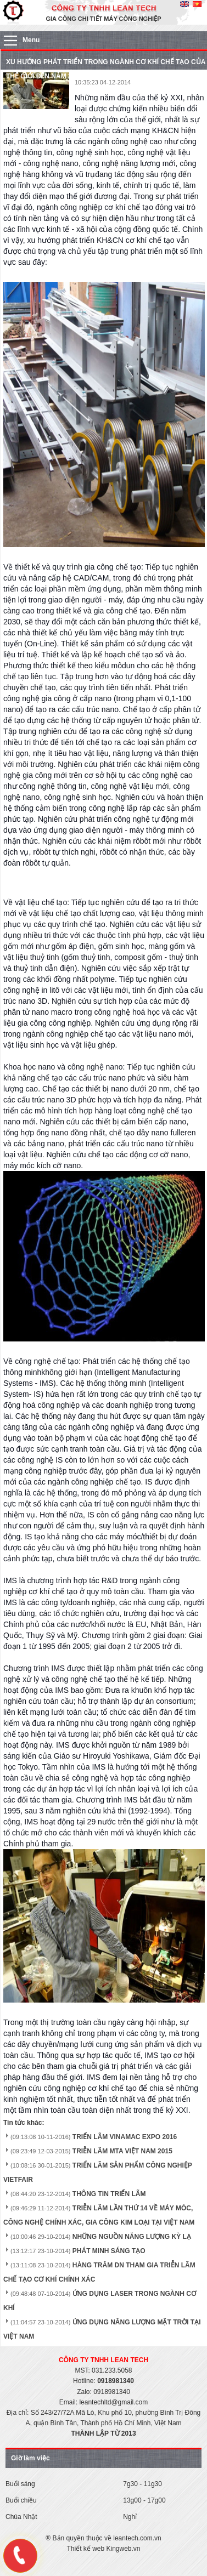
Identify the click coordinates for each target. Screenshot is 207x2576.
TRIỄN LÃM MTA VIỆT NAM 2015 (122, 2151)
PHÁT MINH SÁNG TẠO (109, 2251)
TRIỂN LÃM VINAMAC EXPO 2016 (124, 2137)
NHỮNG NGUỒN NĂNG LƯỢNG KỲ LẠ (131, 2237)
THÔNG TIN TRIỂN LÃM (109, 2194)
